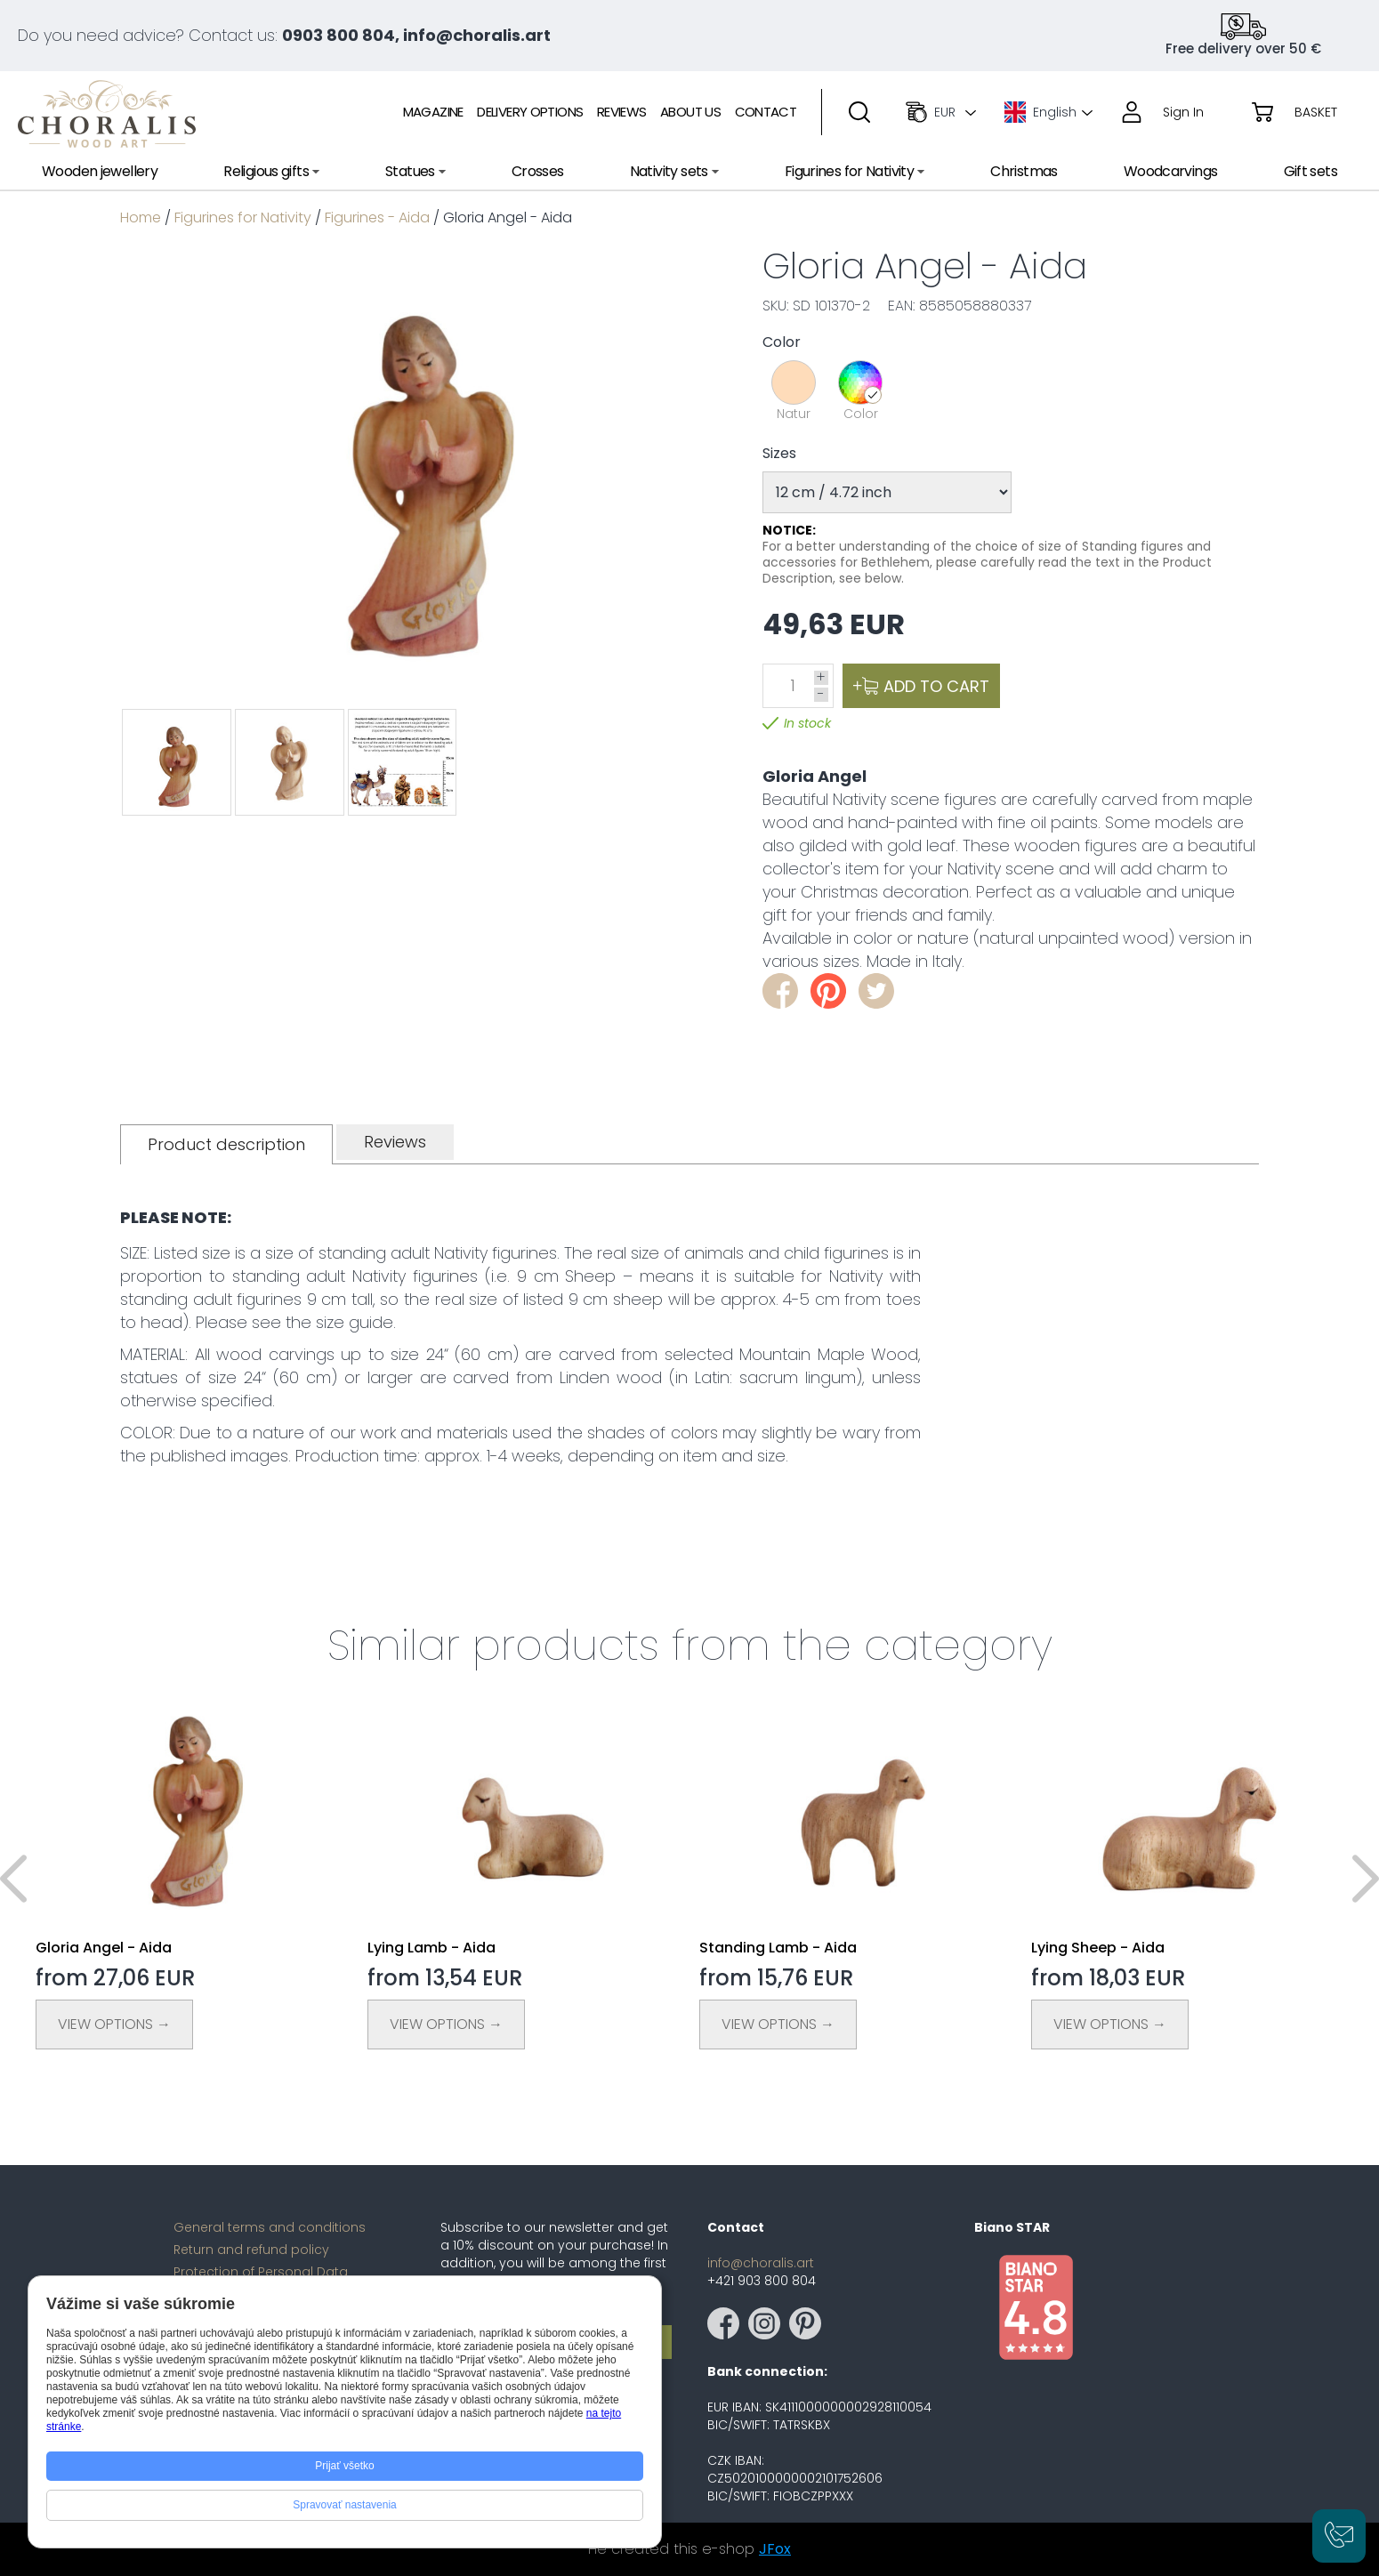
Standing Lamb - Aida (778, 1947)
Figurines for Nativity (242, 217)
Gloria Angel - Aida (104, 1947)
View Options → (114, 2024)
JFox (775, 2549)
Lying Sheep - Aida (1098, 1947)
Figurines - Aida (377, 217)
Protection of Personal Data (260, 2272)
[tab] (226, 1144)
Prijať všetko (345, 2465)
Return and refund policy (251, 2249)
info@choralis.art (760, 2263)
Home (140, 217)
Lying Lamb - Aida (431, 1947)
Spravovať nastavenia (345, 2505)
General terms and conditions (269, 2227)
